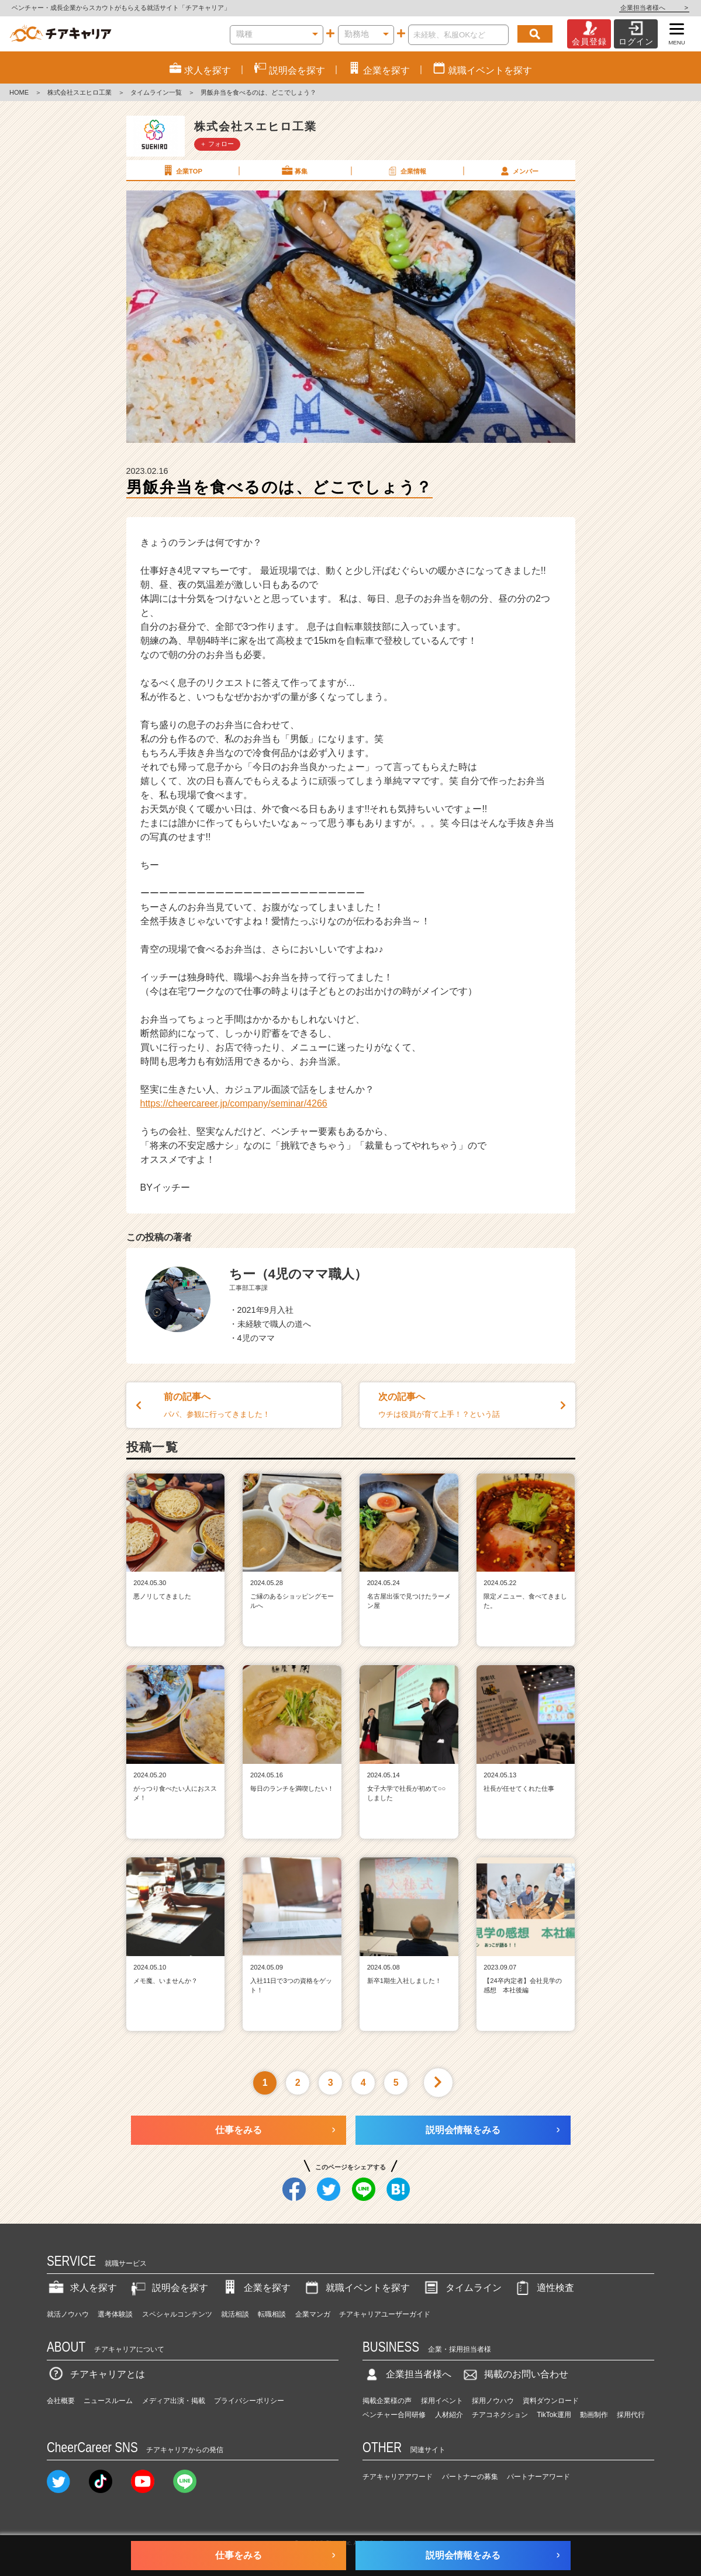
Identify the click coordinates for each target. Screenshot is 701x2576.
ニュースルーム (108, 2401)
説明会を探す (168, 2288)
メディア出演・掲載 (173, 2401)
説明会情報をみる (463, 2130)
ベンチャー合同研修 (394, 2415)
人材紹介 (449, 2415)
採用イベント (442, 2401)
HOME (19, 92)
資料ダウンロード (551, 2401)
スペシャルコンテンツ (177, 2314)
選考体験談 (115, 2314)
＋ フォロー (217, 143)
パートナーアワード (538, 2477)
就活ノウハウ (68, 2314)
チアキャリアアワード (397, 2477)
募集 (294, 171)
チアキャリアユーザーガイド (384, 2314)
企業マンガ (312, 2314)
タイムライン (462, 2288)
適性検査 (543, 2288)
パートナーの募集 (470, 2477)
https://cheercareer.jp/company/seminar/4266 (233, 1103)
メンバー (518, 171)
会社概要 (61, 2401)
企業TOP (181, 171)
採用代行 (631, 2415)
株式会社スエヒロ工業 (79, 92)
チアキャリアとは (96, 2374)
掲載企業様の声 (387, 2401)
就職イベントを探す (356, 2288)
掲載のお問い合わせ (514, 2374)
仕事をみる (238, 2130)
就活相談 (235, 2314)
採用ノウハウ (493, 2401)
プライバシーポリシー (249, 2401)
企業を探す (255, 2288)
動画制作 (594, 2415)
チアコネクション (500, 2415)
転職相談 (272, 2314)
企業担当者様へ (654, 7)
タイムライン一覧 (156, 92)
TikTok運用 (554, 2415)
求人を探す (82, 2288)
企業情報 (406, 171)
